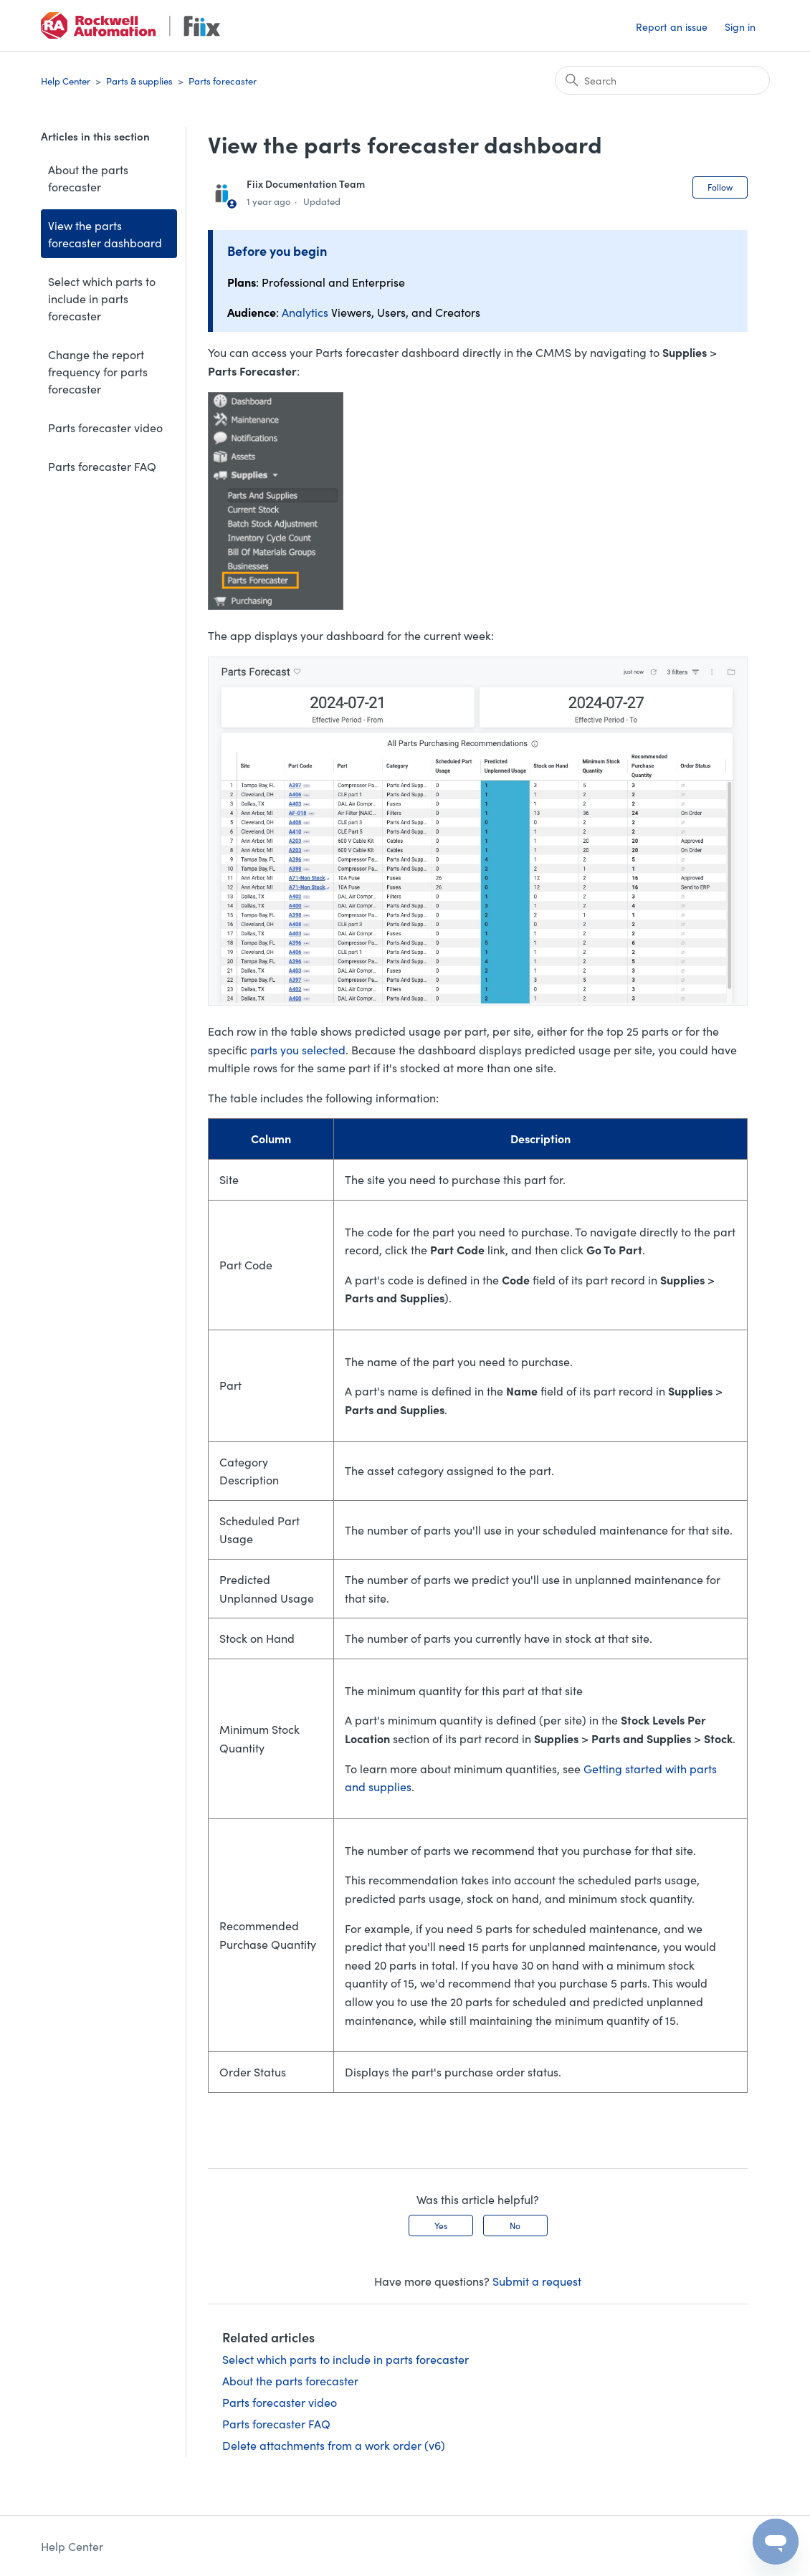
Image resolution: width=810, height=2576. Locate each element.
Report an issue (671, 26)
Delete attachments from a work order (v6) (333, 2445)
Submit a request (536, 2281)
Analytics (305, 312)
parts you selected (298, 1049)
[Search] (662, 80)
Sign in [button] (740, 26)
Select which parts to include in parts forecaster (102, 298)
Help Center (65, 80)
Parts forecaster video (105, 427)
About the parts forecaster (88, 177)
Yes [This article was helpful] (440, 2225)
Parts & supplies (139, 80)
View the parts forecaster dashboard (105, 233)
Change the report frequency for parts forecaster (98, 371)
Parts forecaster (223, 80)
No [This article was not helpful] (515, 2225)
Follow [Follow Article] (720, 187)
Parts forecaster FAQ (102, 466)
